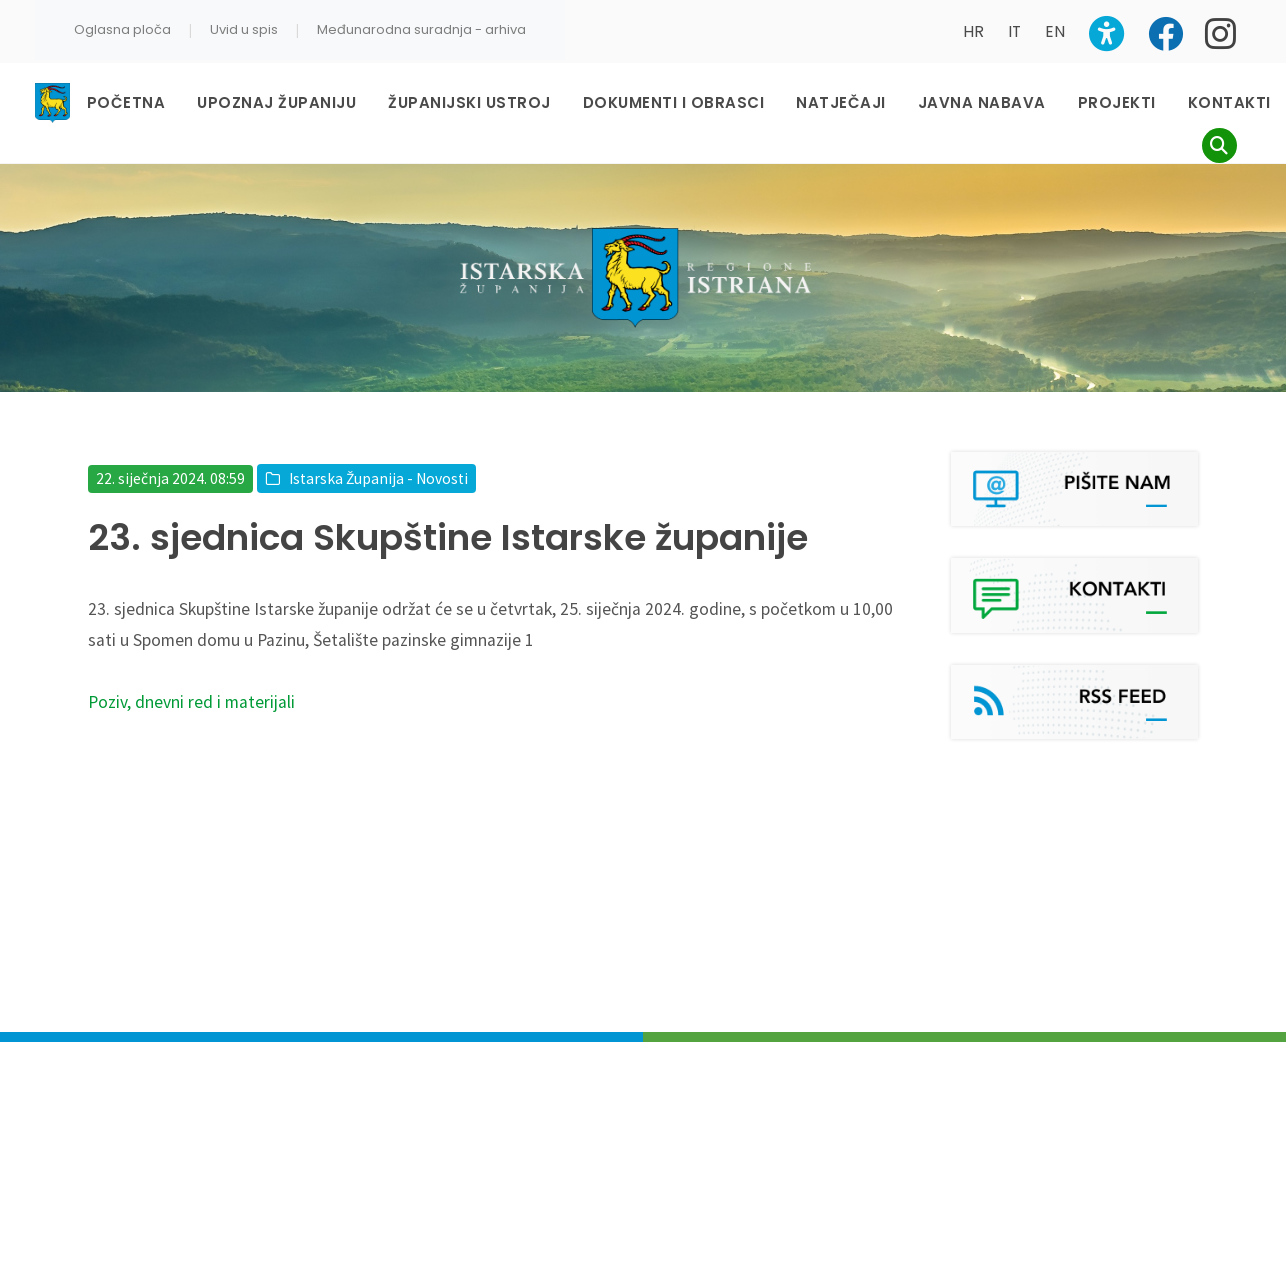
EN (1055, 31)
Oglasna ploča (122, 29)
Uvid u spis (244, 29)
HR (973, 31)
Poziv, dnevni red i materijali (191, 702)
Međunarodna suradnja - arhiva (421, 29)
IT (1014, 31)
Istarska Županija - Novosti (378, 478)
